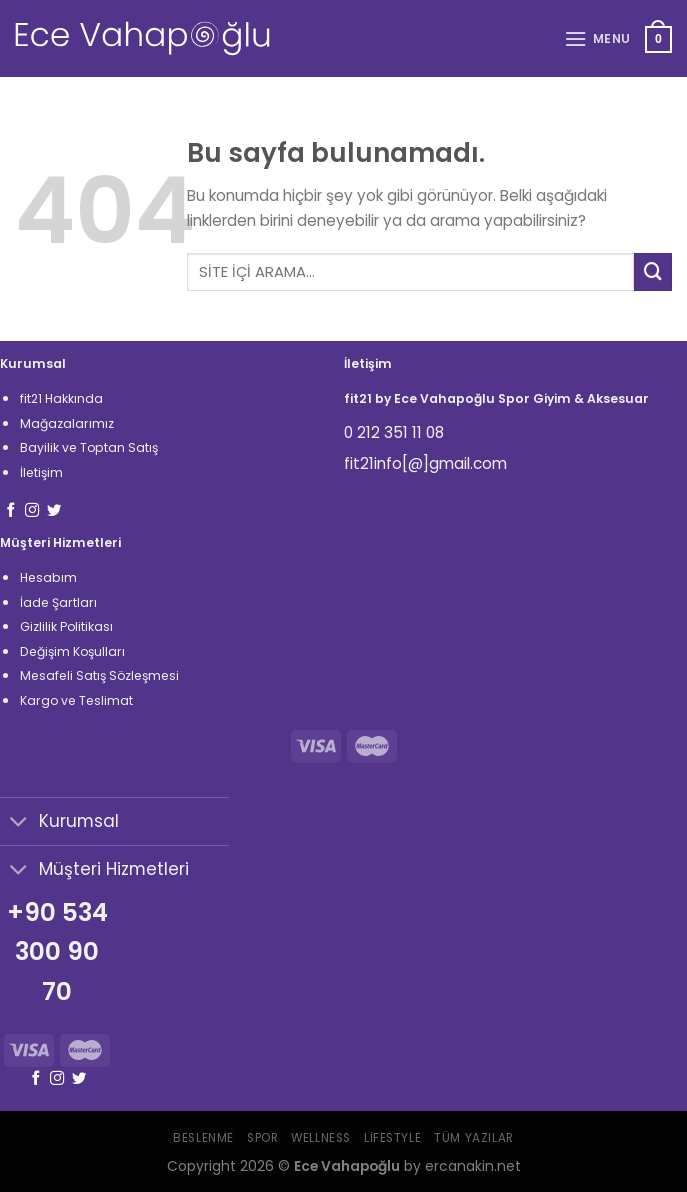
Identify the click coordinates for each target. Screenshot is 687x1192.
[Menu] (597, 39)
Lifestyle (392, 1138)
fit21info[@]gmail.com (425, 463)
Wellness (321, 1138)
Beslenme (203, 1138)
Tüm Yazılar (473, 1138)
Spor (262, 1138)
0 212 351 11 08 (394, 432)
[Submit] (653, 272)
